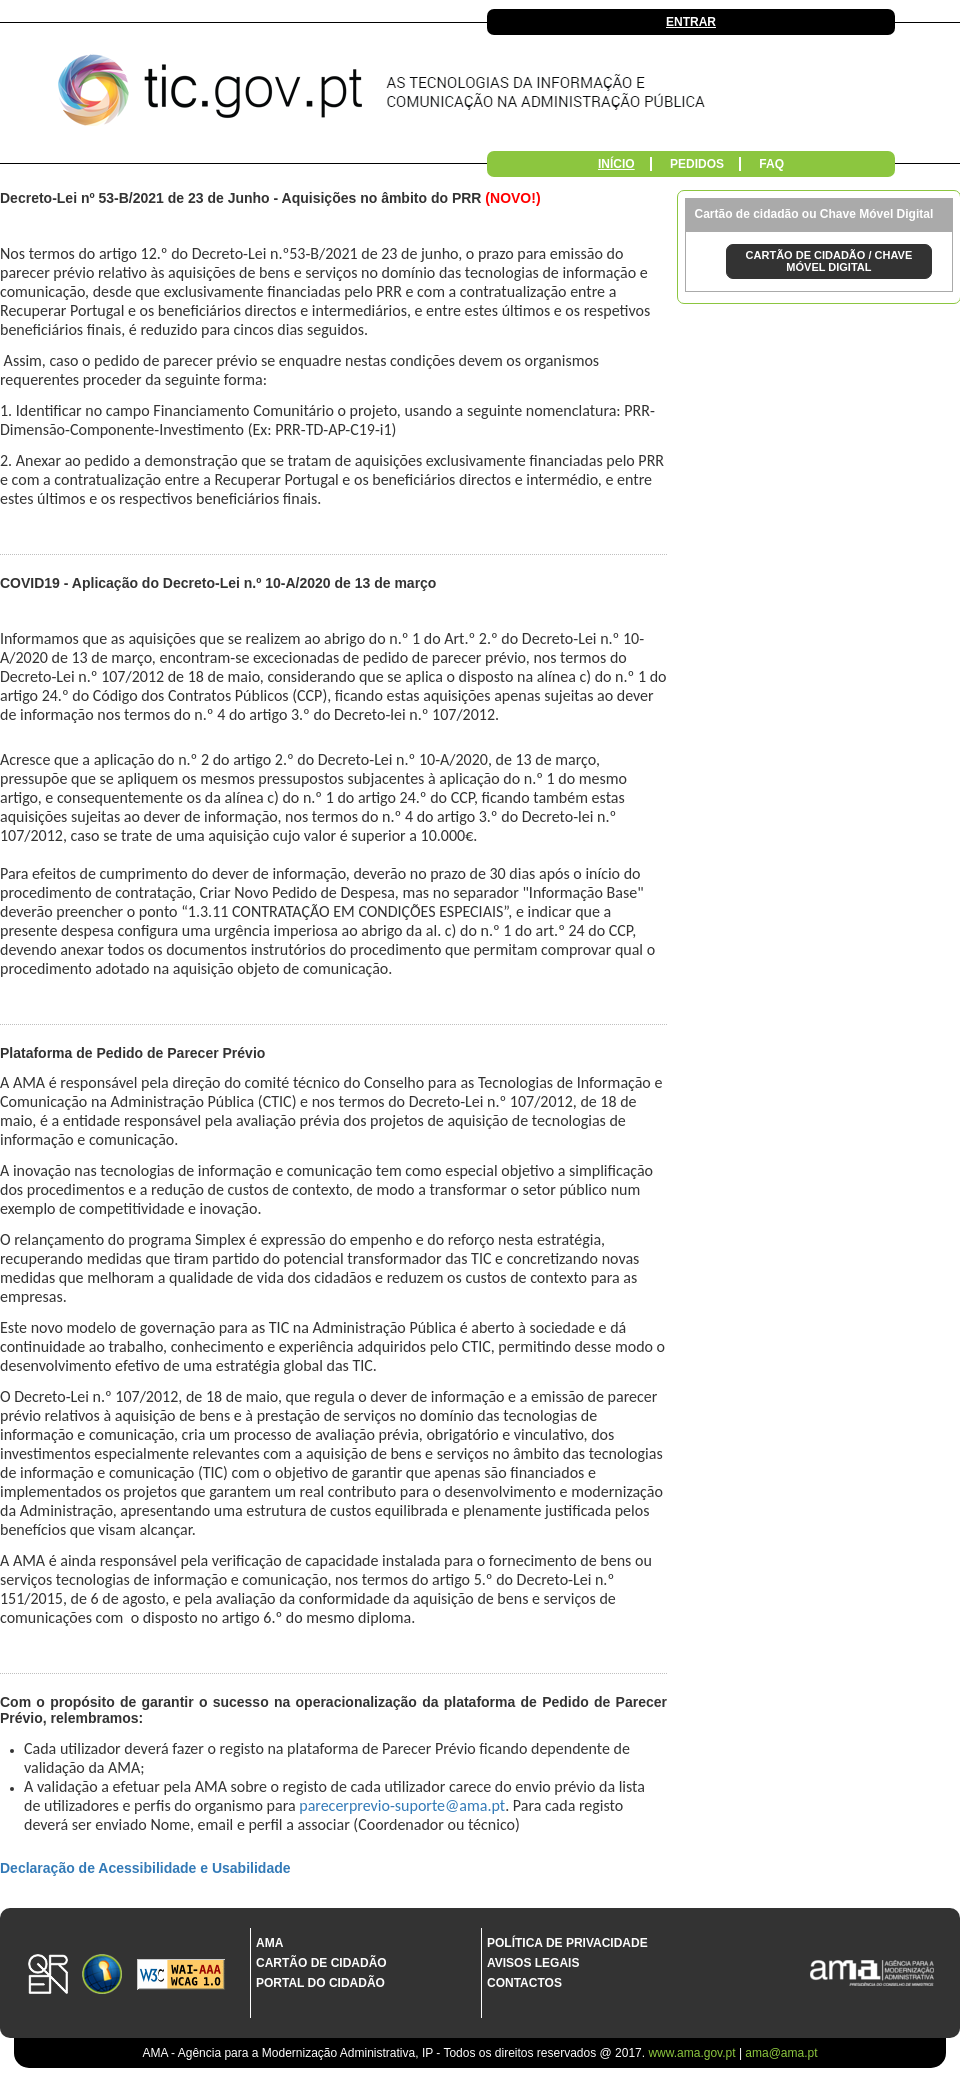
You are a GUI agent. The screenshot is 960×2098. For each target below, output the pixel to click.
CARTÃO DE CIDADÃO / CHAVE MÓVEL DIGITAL (829, 261)
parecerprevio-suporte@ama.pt (402, 1805)
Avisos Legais (533, 1963)
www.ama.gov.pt (693, 2053)
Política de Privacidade (567, 1943)
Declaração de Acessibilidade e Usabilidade (145, 1868)
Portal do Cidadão (320, 1983)
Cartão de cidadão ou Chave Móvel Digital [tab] (814, 214)
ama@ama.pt (781, 2053)
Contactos (524, 1983)
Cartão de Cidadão (321, 1963)
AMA (269, 1943)
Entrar (691, 22)
